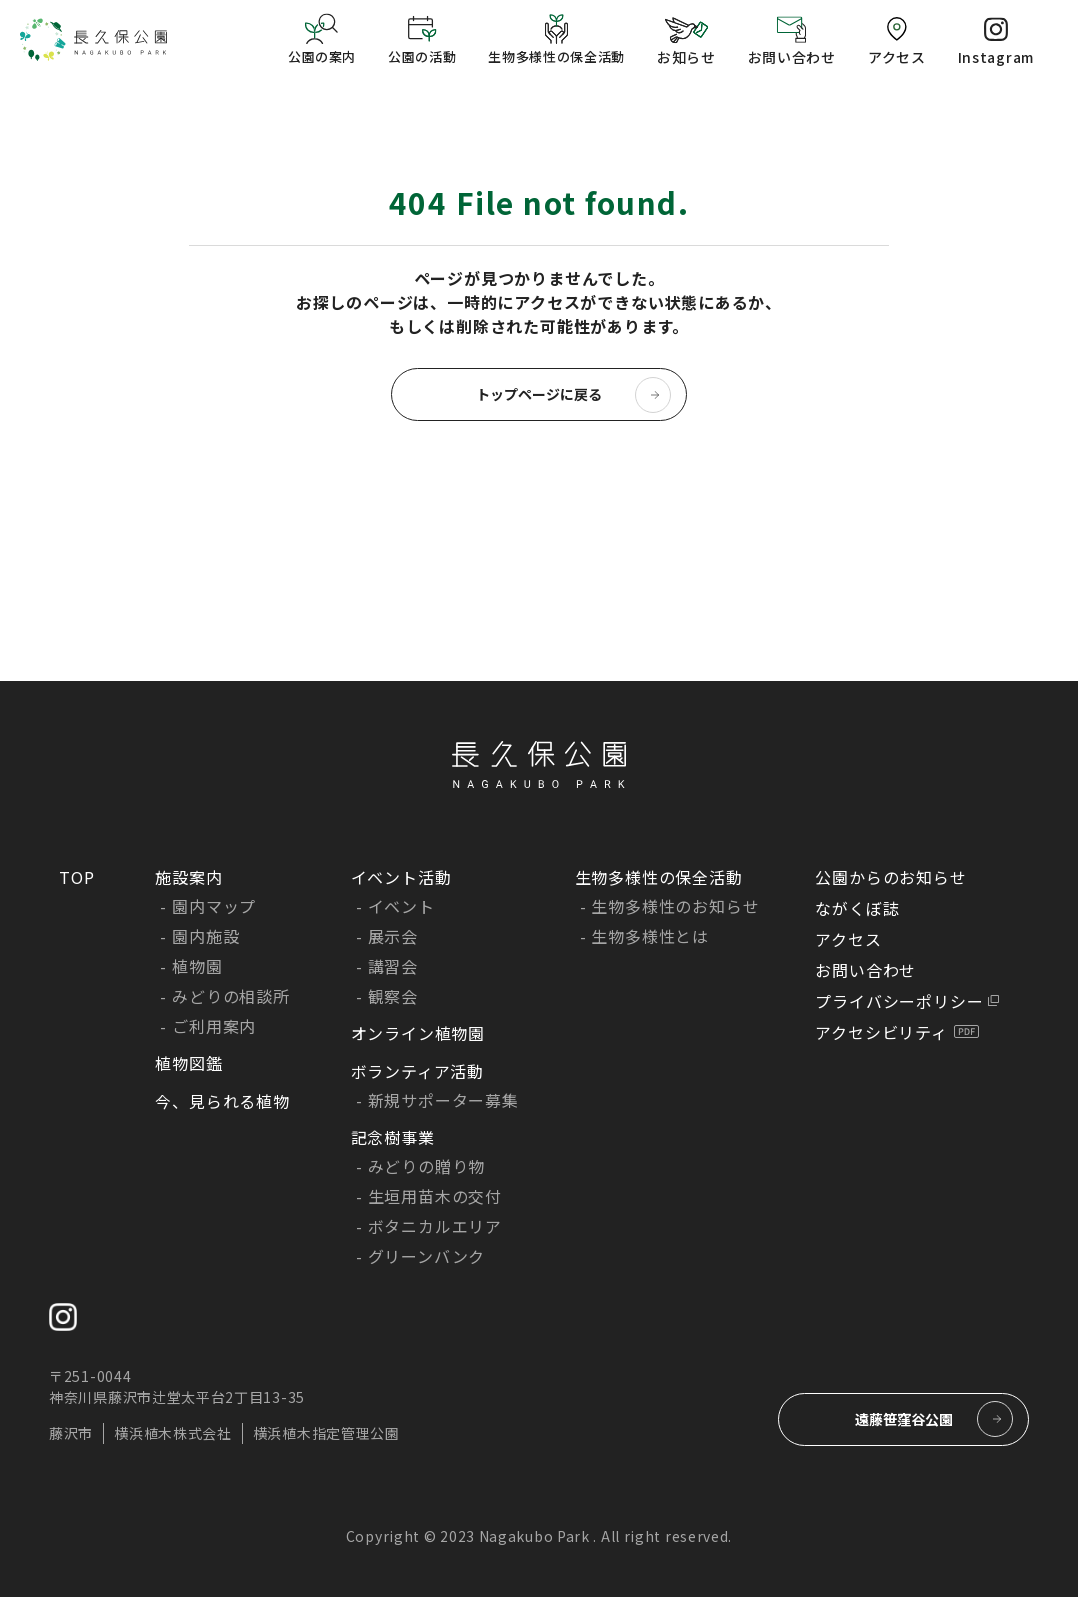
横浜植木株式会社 (173, 1433)
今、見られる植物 (222, 1101)
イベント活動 (401, 877)
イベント (401, 906)
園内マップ (214, 906)
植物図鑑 (188, 1063)
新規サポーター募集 (443, 1100)
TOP (76, 877)
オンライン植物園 (418, 1033)
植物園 (197, 966)
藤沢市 (71, 1433)
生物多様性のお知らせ (675, 906)
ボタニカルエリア (435, 1226)
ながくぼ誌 (857, 908)
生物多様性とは (650, 936)
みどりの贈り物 (427, 1166)
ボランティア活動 (417, 1071)
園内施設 (205, 936)
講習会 (393, 966)
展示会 (393, 936)
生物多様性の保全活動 (659, 877)
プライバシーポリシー (899, 1001)
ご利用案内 (214, 1026)
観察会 (393, 996)
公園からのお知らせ (890, 877)
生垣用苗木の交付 (435, 1196)
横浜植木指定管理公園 (326, 1433)
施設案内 (188, 877)
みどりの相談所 (231, 996)
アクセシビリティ (881, 1032)
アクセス (848, 939)
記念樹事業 (393, 1137)
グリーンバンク (427, 1256)
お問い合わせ (865, 970)
